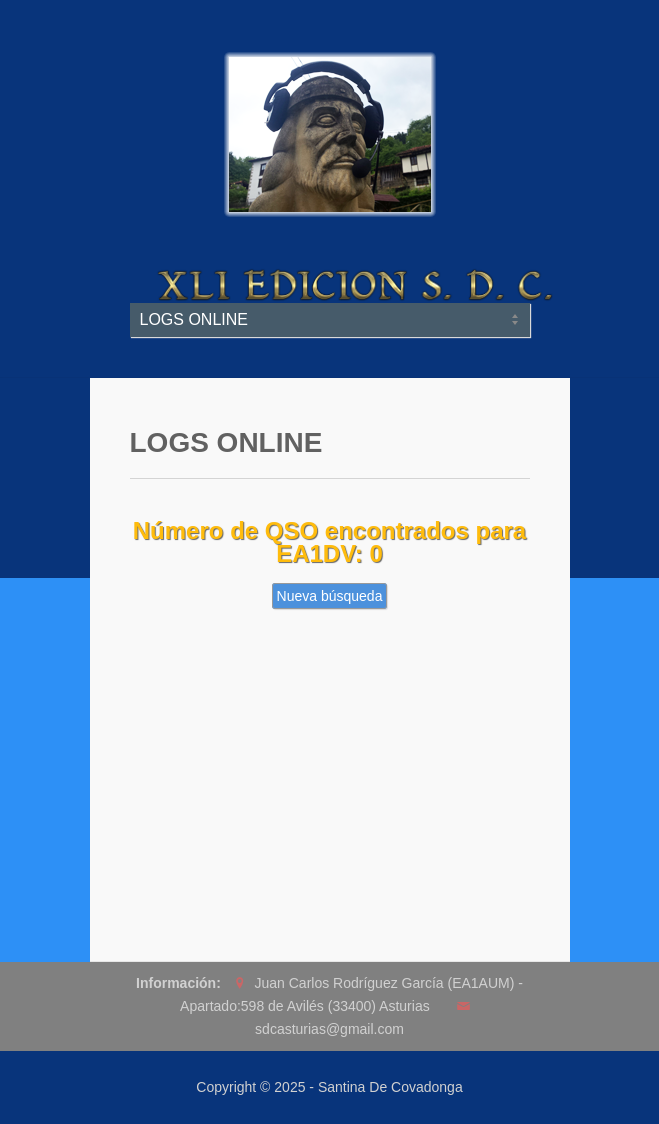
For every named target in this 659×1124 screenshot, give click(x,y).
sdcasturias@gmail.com (329, 1029)
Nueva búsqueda (330, 596)
